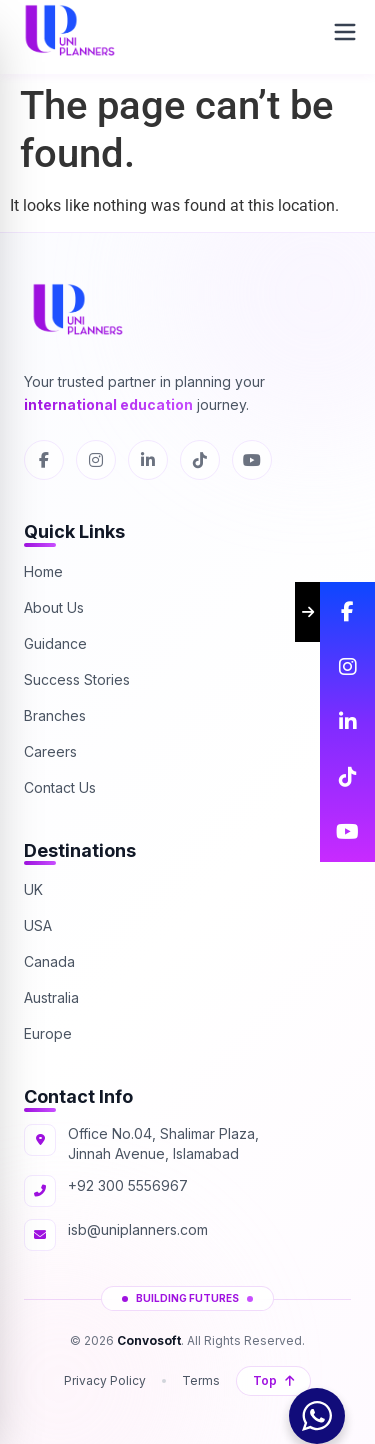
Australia (51, 997)
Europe (48, 1033)
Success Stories (77, 679)
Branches (55, 715)
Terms (201, 1380)
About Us (54, 607)
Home (43, 571)
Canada (49, 961)
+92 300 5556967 (128, 1185)
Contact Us (60, 787)
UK (33, 889)
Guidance (55, 643)
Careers (50, 751)
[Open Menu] (345, 32)
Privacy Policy (105, 1380)
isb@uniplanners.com (138, 1229)
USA (38, 925)
